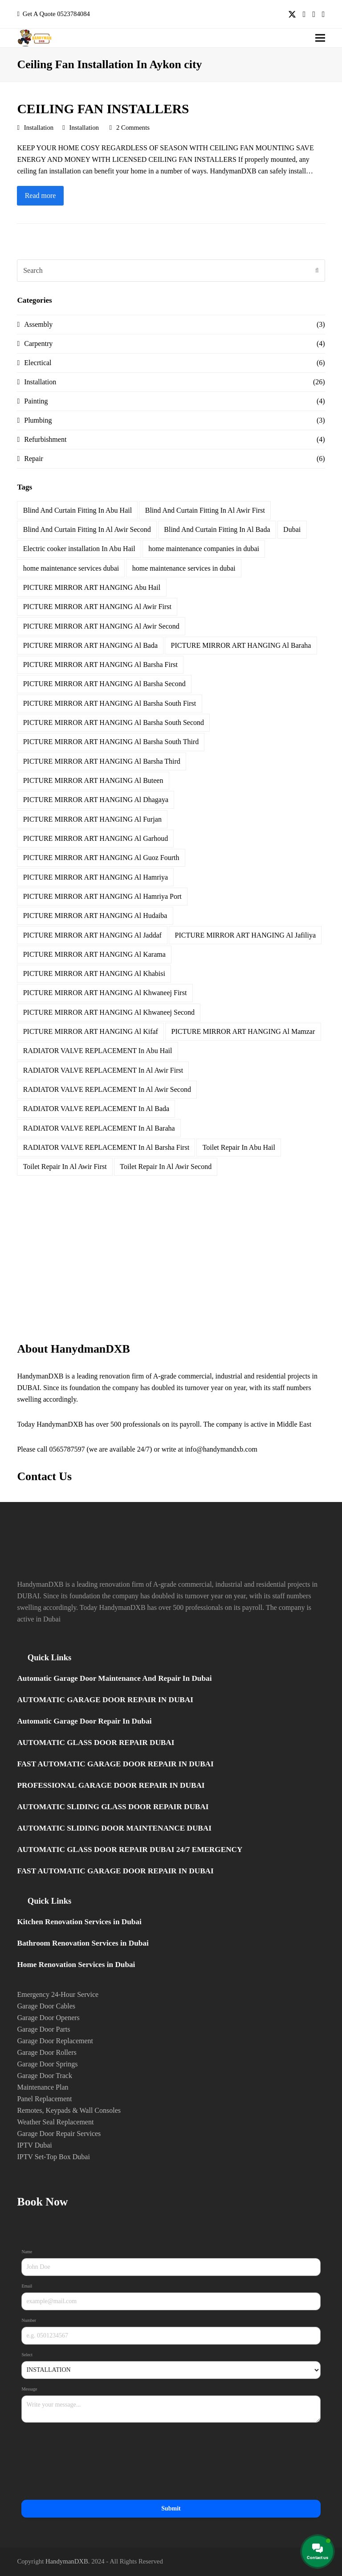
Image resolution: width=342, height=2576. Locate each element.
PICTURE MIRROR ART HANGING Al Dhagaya (95, 799)
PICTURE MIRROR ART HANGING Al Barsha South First (109, 703)
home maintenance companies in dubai (203, 548)
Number (29, 2320)
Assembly (38, 324)
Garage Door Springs (47, 2064)
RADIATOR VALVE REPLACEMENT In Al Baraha (99, 1128)
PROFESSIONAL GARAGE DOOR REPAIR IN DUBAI (110, 1785)
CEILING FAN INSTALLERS (103, 109)
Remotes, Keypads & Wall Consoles (69, 2110)
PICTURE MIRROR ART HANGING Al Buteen (93, 780)
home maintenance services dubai (71, 568)
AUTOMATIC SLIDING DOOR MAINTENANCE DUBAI (114, 1828)
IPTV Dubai (34, 2145)
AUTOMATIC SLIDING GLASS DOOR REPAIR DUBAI (112, 1806)
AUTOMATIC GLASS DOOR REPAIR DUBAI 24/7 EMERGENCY (129, 1849)
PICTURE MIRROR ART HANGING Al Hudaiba (95, 915)
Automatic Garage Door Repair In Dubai (84, 1721)
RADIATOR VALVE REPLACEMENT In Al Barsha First (106, 1147)
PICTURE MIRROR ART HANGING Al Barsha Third (101, 761)
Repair (33, 458)
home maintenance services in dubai (184, 568)
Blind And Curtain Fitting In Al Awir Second (87, 529)
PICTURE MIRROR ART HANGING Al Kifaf (90, 1031)
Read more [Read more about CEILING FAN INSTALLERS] (40, 195)
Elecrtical (37, 362)
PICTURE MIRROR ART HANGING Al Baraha (241, 645)
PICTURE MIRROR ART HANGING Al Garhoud (95, 838)
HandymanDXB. (67, 2561)
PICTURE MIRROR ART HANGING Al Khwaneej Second (109, 1012)
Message (30, 2389)
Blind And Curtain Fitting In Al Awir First (205, 510)
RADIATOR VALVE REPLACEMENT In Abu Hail (97, 1050)
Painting (36, 401)
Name (27, 2252)
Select (27, 2355)
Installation (38, 127)
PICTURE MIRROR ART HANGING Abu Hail (92, 587)
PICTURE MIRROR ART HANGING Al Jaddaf (92, 935)
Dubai (292, 529)
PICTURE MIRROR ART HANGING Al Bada (90, 645)
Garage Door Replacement (55, 2041)
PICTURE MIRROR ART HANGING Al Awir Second (101, 626)
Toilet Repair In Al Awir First (65, 1166)
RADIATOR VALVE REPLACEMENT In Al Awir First (103, 1070)
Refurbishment (45, 439)
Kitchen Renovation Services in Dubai (79, 1922)
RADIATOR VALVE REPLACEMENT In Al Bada (96, 1108)
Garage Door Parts (43, 2029)
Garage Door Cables (46, 2006)
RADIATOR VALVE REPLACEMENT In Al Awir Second (107, 1089)
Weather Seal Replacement (55, 2122)
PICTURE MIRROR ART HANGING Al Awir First (97, 606)
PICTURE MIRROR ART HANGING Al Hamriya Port (102, 896)
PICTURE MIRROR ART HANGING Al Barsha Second (104, 683)
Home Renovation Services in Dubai (76, 1964)
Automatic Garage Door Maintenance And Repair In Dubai (114, 1678)
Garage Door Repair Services (59, 2133)
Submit (171, 2508)
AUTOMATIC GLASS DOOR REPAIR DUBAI (95, 1742)
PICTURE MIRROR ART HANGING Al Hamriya (95, 877)
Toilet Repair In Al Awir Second (166, 1166)
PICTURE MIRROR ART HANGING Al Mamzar (243, 1031)
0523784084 (73, 13)
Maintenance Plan (42, 2087)
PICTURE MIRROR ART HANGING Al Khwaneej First (105, 992)
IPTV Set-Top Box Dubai (53, 2156)
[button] (320, 38)
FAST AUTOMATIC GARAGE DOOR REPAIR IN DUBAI (115, 1764)
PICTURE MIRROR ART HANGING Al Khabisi (94, 973)
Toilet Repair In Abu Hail (239, 1147)
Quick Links (49, 1657)
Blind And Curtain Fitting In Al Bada (217, 529)
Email (27, 2286)
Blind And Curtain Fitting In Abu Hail (77, 510)
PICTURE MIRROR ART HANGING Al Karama (94, 954)
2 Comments (133, 127)
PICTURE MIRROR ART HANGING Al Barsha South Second (113, 722)
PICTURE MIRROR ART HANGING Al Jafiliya (245, 935)
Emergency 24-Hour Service (57, 1994)
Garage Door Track (44, 2075)
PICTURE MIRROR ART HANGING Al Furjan (92, 819)
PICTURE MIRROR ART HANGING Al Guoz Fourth (101, 857)
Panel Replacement (44, 2099)
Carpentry (38, 343)
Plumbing (38, 420)
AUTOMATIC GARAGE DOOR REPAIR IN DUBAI (105, 1699)
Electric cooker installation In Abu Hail (79, 548)
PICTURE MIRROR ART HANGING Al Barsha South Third (111, 741)
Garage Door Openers (48, 2017)
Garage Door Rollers (46, 2052)
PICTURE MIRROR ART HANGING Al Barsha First (100, 664)
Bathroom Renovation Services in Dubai (82, 1943)
